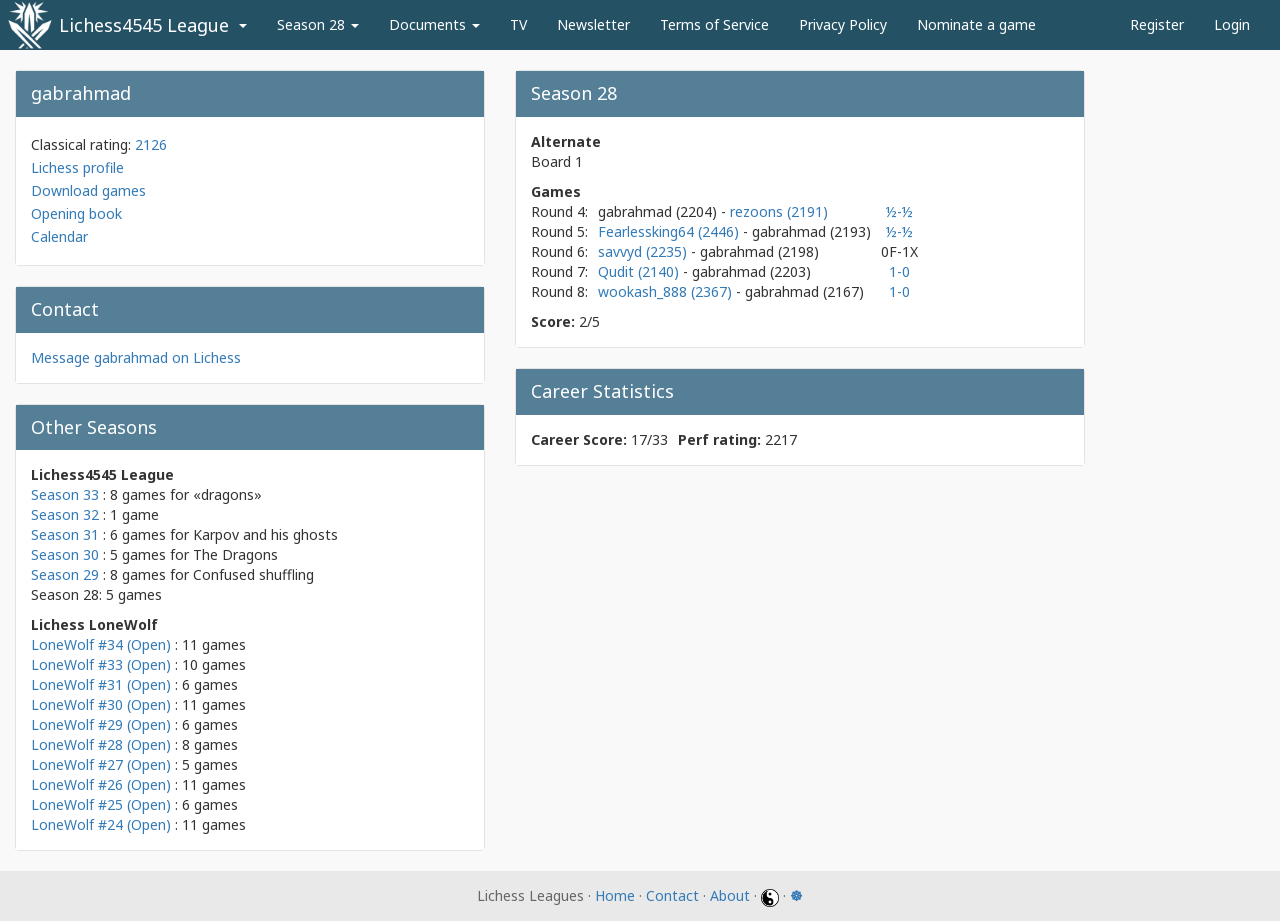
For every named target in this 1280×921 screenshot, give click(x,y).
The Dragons (235, 554)
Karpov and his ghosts (265, 534)
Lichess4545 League (144, 25)
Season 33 (65, 494)
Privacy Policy (843, 24)
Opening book (76, 213)
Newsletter (593, 24)
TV (518, 24)
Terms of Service (714, 24)
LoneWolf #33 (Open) (101, 664)
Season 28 (318, 24)
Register (1157, 24)
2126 (151, 144)
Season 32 (65, 514)
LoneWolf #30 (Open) (101, 704)
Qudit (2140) (640, 271)
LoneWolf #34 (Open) (101, 644)
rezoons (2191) (779, 211)
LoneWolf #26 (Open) (101, 784)
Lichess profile (77, 167)
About (730, 895)
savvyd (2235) (644, 251)
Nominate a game (976, 24)
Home (615, 895)
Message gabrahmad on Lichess (136, 357)
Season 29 (65, 574)
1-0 (899, 271)
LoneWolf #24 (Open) (101, 824)
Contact (672, 895)
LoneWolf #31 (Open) (101, 684)
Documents (434, 24)
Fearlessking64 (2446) (670, 231)
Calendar (59, 236)
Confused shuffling (253, 574)
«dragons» (227, 494)
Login (1232, 24)
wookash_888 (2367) (667, 291)
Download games (88, 190)
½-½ (899, 211)
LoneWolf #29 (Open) (101, 724)
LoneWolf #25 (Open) (101, 804)
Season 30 (65, 554)
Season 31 (65, 534)
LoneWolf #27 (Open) (101, 764)
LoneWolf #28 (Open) (101, 744)
